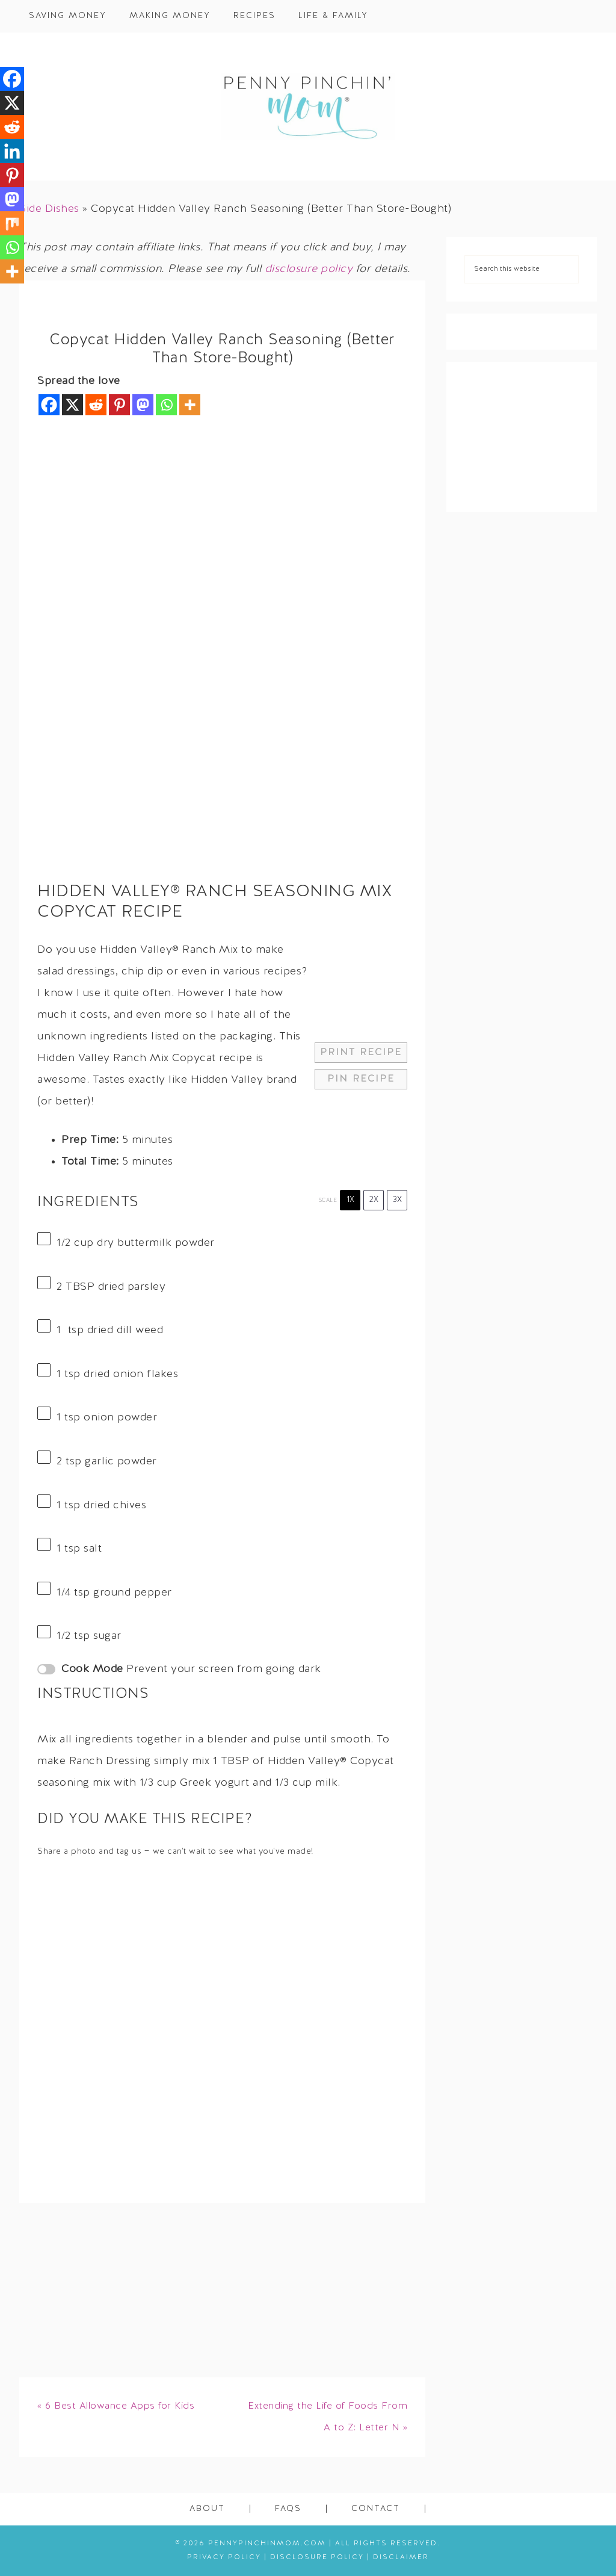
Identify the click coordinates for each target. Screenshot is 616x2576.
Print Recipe (361, 1052)
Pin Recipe (361, 1079)
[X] (72, 404)
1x (350, 1199)
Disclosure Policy (317, 2557)
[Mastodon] (142, 404)
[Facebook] (49, 404)
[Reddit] (95, 404)
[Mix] (12, 223)
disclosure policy (309, 269)
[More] (189, 404)
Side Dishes (49, 209)
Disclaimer (401, 2557)
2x (373, 1199)
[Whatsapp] (166, 404)
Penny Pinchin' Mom (308, 106)
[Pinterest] (119, 404)
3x (397, 1199)
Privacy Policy (224, 2557)
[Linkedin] (12, 151)
